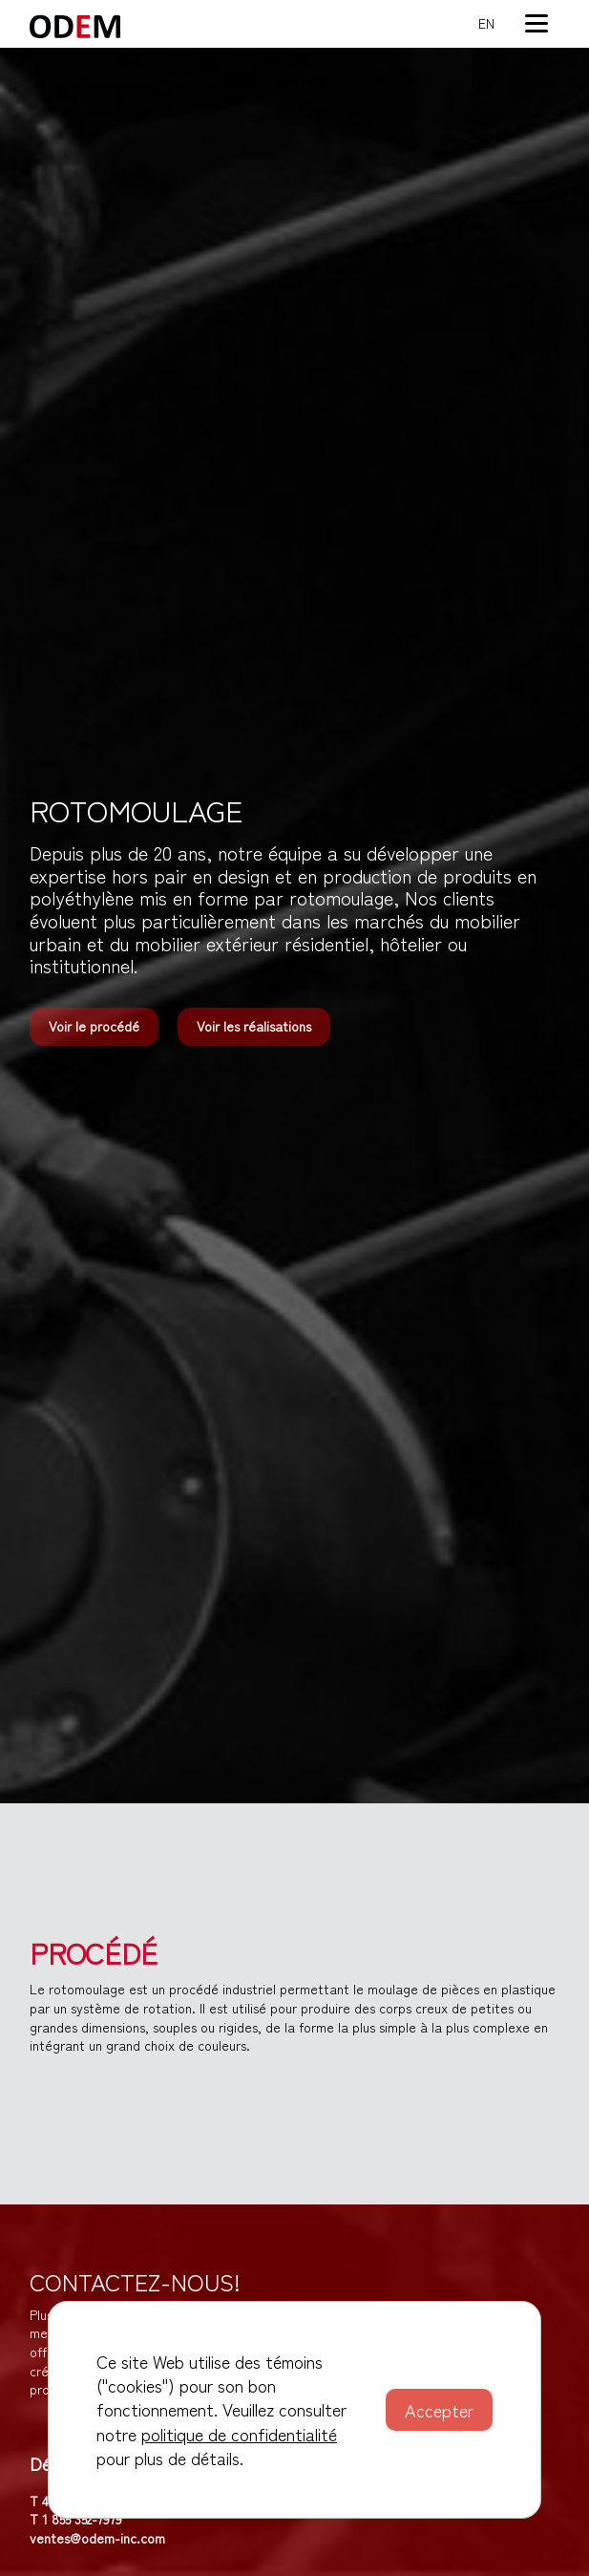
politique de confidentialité (239, 2433)
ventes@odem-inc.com (97, 2537)
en (486, 23)
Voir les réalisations (254, 1025)
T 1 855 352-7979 (76, 2518)
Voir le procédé (94, 1025)
